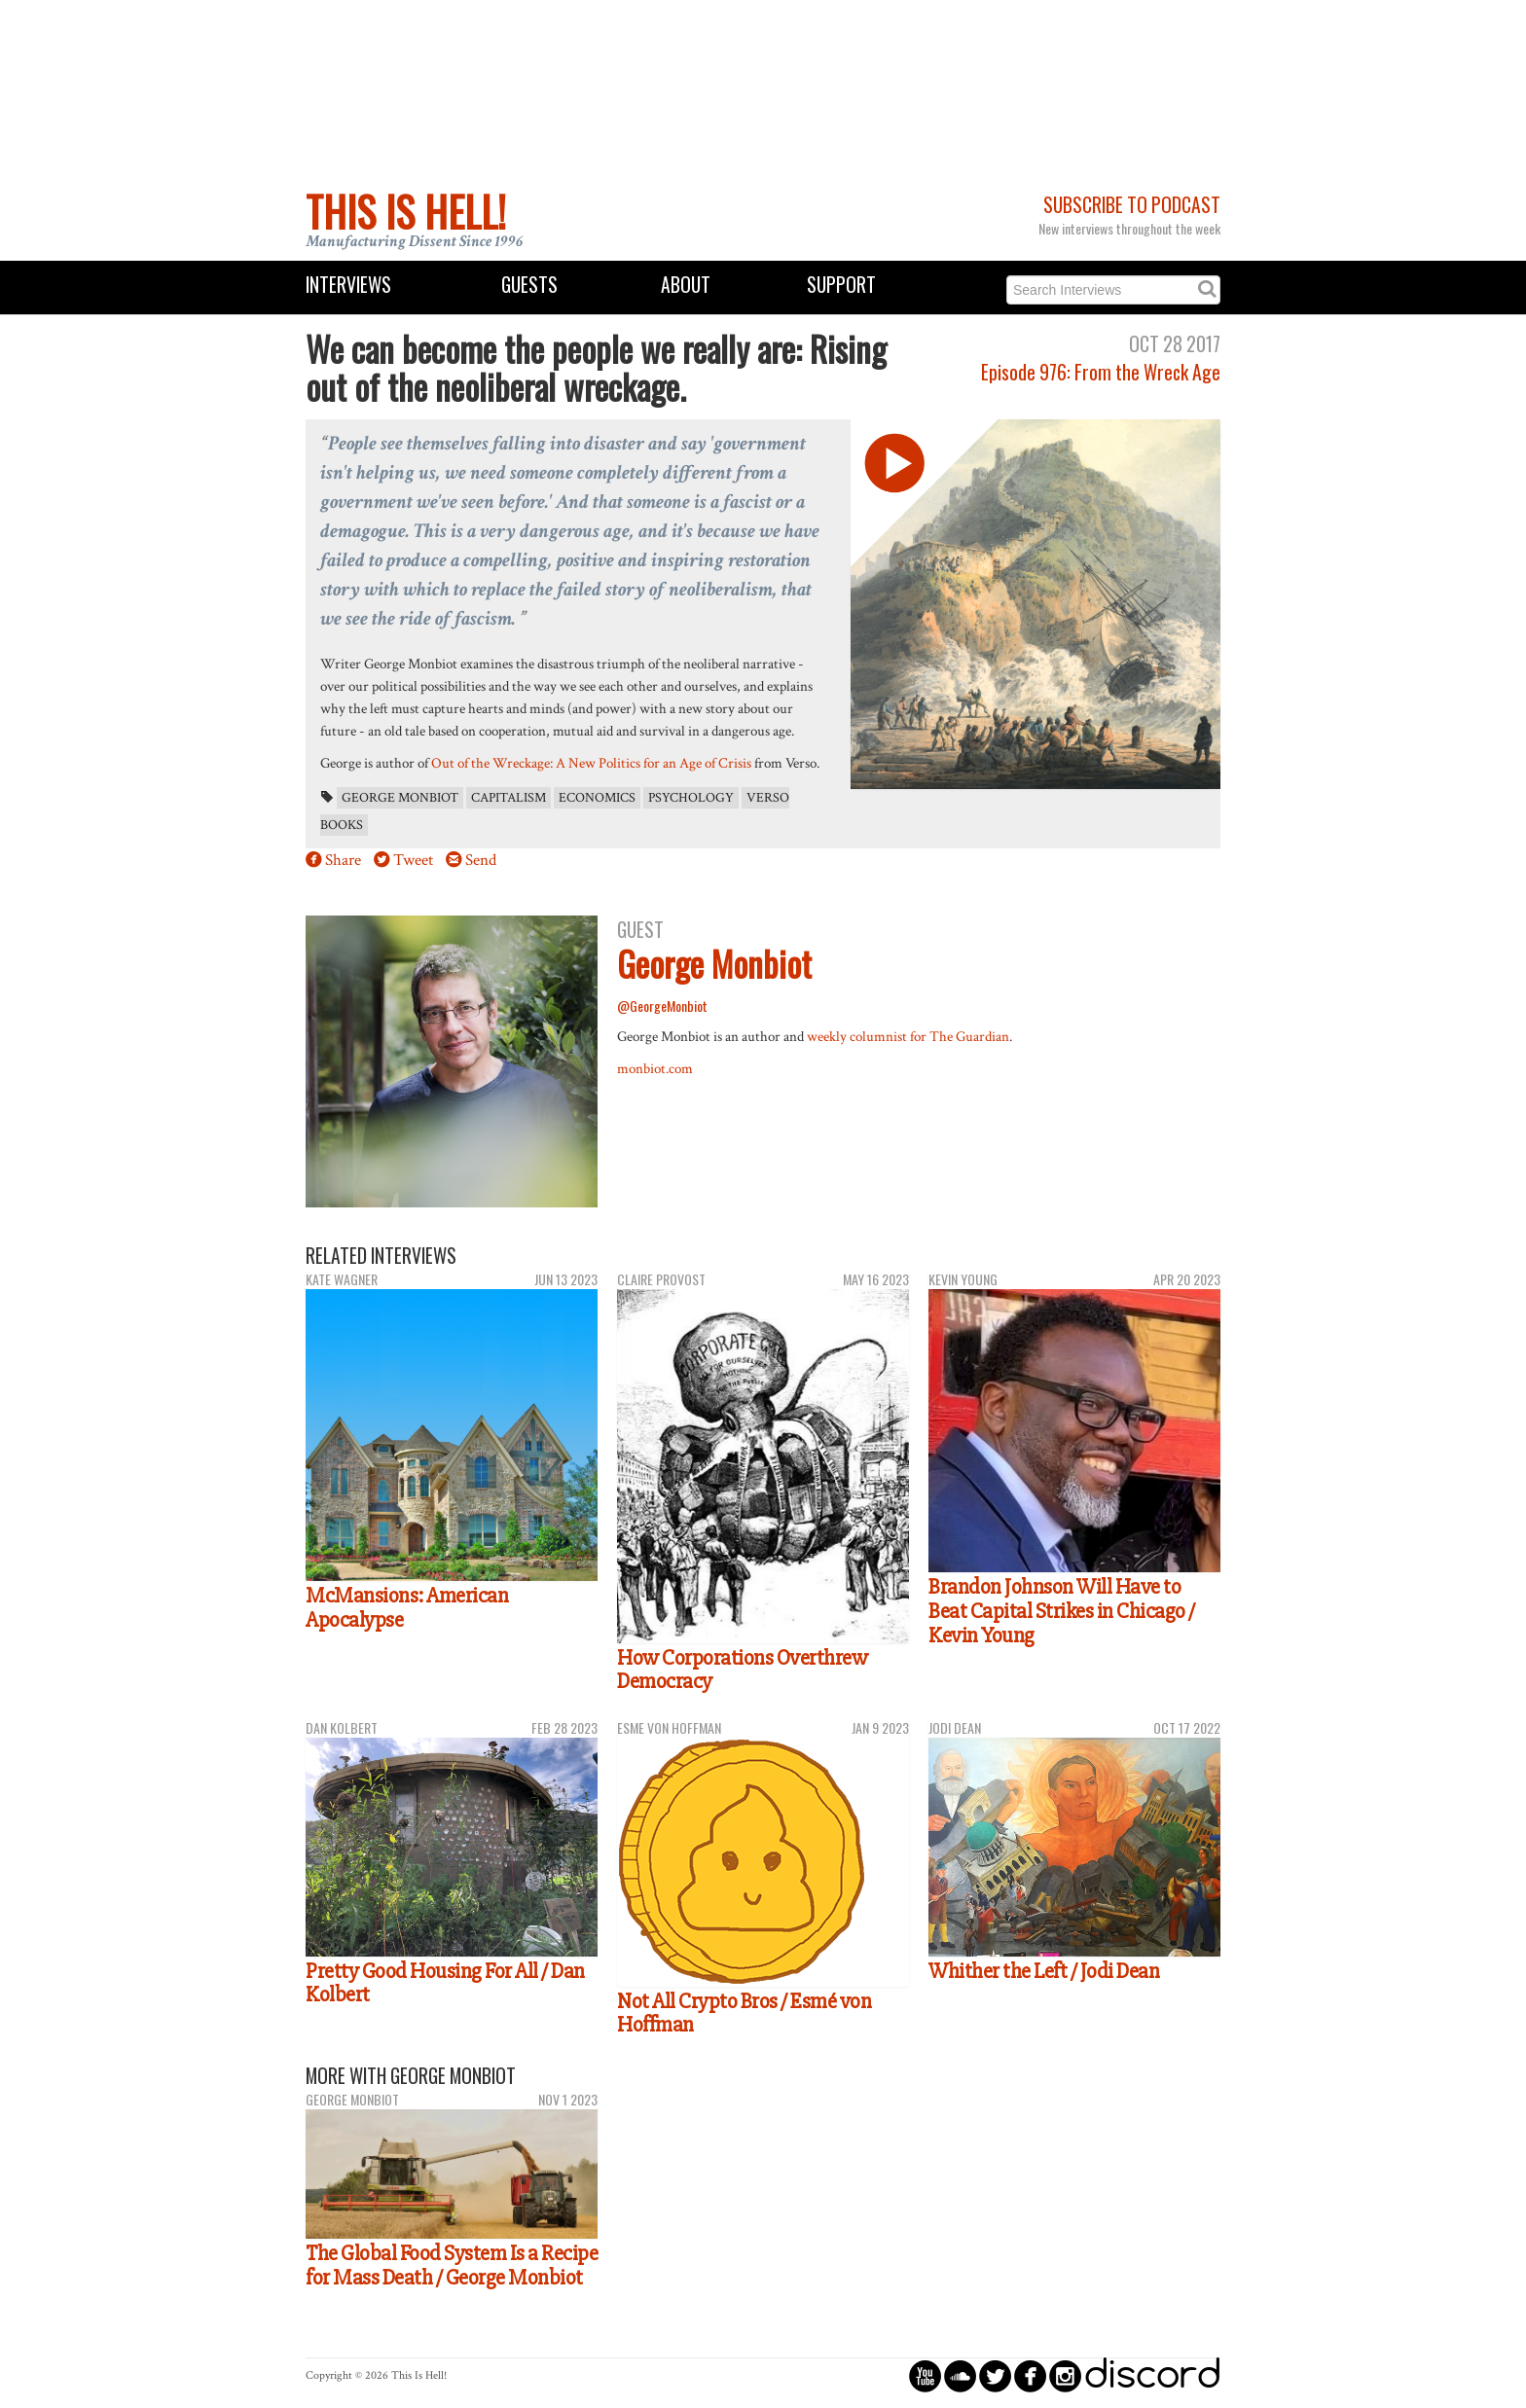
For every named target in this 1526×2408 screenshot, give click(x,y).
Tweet (413, 860)
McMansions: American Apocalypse (407, 1608)
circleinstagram (1065, 2375)
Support (841, 284)
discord (1152, 2375)
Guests (529, 284)
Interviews (348, 284)
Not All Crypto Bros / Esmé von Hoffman (744, 2013)
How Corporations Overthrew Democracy (742, 1670)
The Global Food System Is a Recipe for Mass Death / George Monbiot (452, 2265)
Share (343, 860)
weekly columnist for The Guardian (908, 1036)
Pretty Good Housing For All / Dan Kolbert (445, 1983)
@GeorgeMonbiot (662, 1005)
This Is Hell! (406, 211)
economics (597, 798)
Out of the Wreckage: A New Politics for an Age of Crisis (591, 763)
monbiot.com (655, 1068)
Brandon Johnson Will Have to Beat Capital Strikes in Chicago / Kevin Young (1061, 1610)
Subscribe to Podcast (1131, 205)
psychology (691, 798)
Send (480, 860)
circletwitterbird (995, 2375)
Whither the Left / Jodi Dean (1043, 1971)
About (685, 284)
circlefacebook (1030, 2375)
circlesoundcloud (960, 2375)
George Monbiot (400, 798)
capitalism (508, 798)
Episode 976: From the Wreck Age (1100, 372)
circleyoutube (925, 2375)
